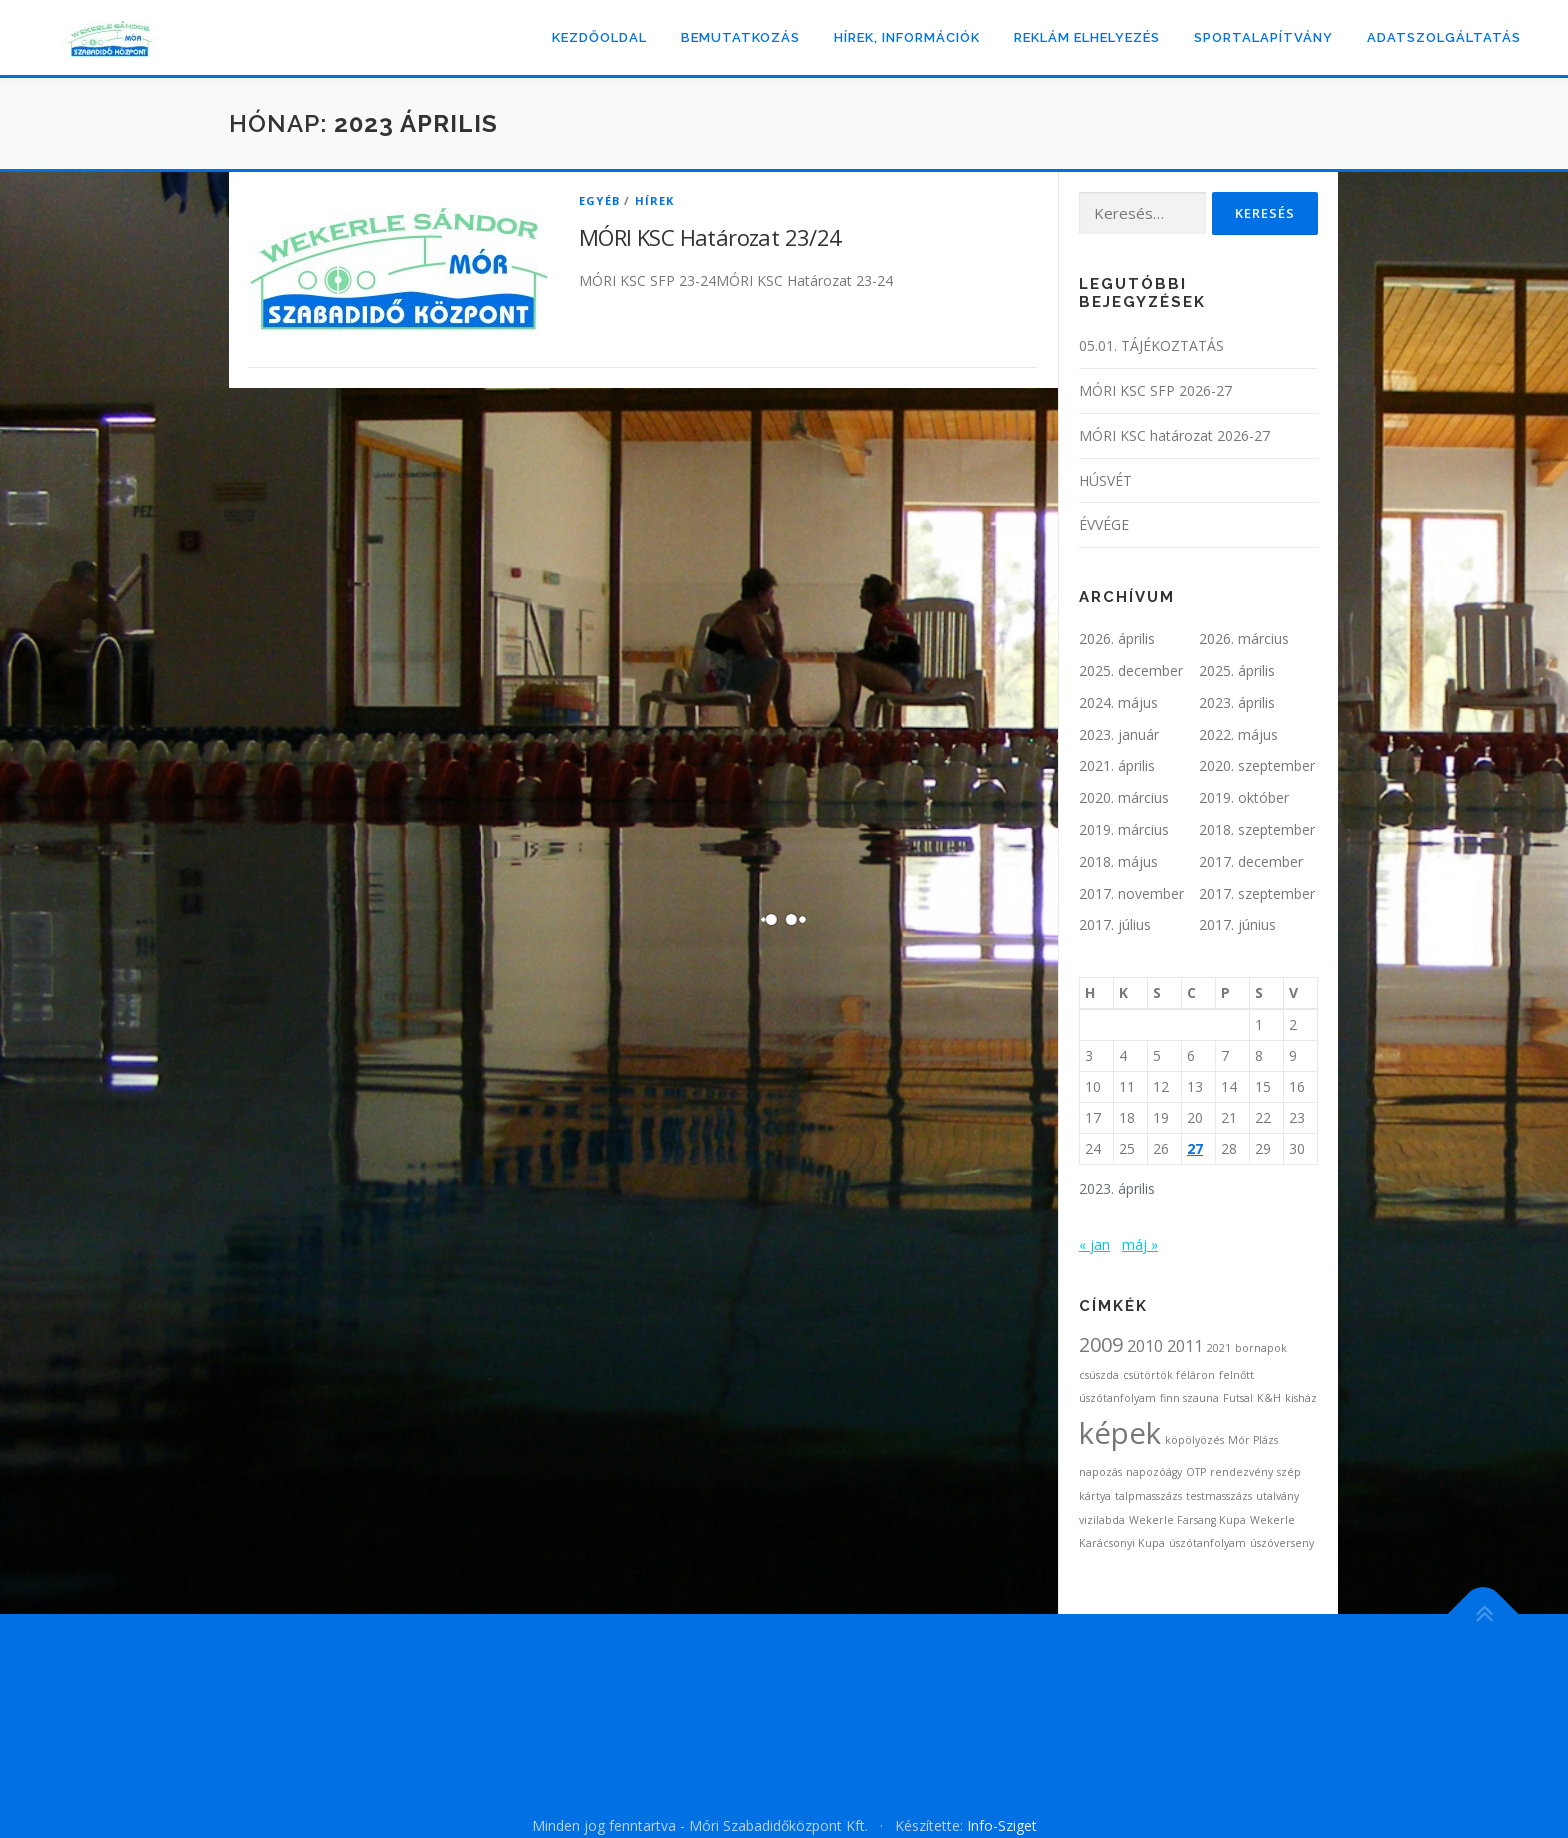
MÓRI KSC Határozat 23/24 (710, 237)
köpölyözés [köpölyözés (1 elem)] (1194, 1440)
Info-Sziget (1002, 1825)
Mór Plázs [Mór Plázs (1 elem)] (1253, 1440)
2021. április (1117, 765)
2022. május (1238, 734)
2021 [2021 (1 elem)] (1219, 1348)
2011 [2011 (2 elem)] (1185, 1346)
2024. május (1118, 702)
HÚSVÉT (1105, 480)
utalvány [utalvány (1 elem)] (1277, 1496)
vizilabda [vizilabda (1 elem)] (1102, 1520)
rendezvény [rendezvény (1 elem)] (1241, 1472)
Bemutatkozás (740, 37)
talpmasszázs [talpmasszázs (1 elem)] (1148, 1496)
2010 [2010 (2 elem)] (1145, 1346)
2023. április (1237, 702)
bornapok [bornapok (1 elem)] (1261, 1348)
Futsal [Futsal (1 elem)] (1238, 1398)
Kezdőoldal (599, 37)
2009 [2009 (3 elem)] (1101, 1344)
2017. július (1115, 924)
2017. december (1251, 861)
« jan (1094, 1244)
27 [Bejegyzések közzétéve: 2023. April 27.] (1195, 1148)
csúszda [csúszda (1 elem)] (1099, 1375)
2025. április (1237, 670)
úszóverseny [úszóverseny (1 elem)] (1282, 1543)
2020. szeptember (1257, 765)
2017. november (1131, 893)
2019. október (1244, 797)
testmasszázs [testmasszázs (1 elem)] (1219, 1496)
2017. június (1237, 924)
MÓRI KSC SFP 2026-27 (1155, 390)
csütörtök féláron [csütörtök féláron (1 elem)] (1169, 1375)
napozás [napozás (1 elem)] (1100, 1472)
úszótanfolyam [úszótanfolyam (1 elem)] (1207, 1543)
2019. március (1124, 829)
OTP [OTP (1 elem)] (1196, 1472)
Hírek (655, 200)
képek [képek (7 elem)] (1120, 1433)
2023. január (1119, 734)
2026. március (1244, 638)
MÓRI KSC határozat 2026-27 (1174, 435)
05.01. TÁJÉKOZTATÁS (1151, 345)
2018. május (1118, 861)
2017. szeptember (1257, 893)
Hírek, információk (907, 37)
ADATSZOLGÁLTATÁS (1444, 37)
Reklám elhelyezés (1087, 37)
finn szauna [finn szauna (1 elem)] (1189, 1398)
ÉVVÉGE (1104, 524)
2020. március (1124, 797)
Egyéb (599, 200)
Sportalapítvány (1263, 37)
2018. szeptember (1257, 829)
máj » (1140, 1244)
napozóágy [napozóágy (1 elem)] (1154, 1472)
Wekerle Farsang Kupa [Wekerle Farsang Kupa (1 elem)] (1187, 1520)
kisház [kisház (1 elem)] (1301, 1398)
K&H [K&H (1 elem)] (1269, 1398)
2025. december (1131, 670)
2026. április (1117, 638)
